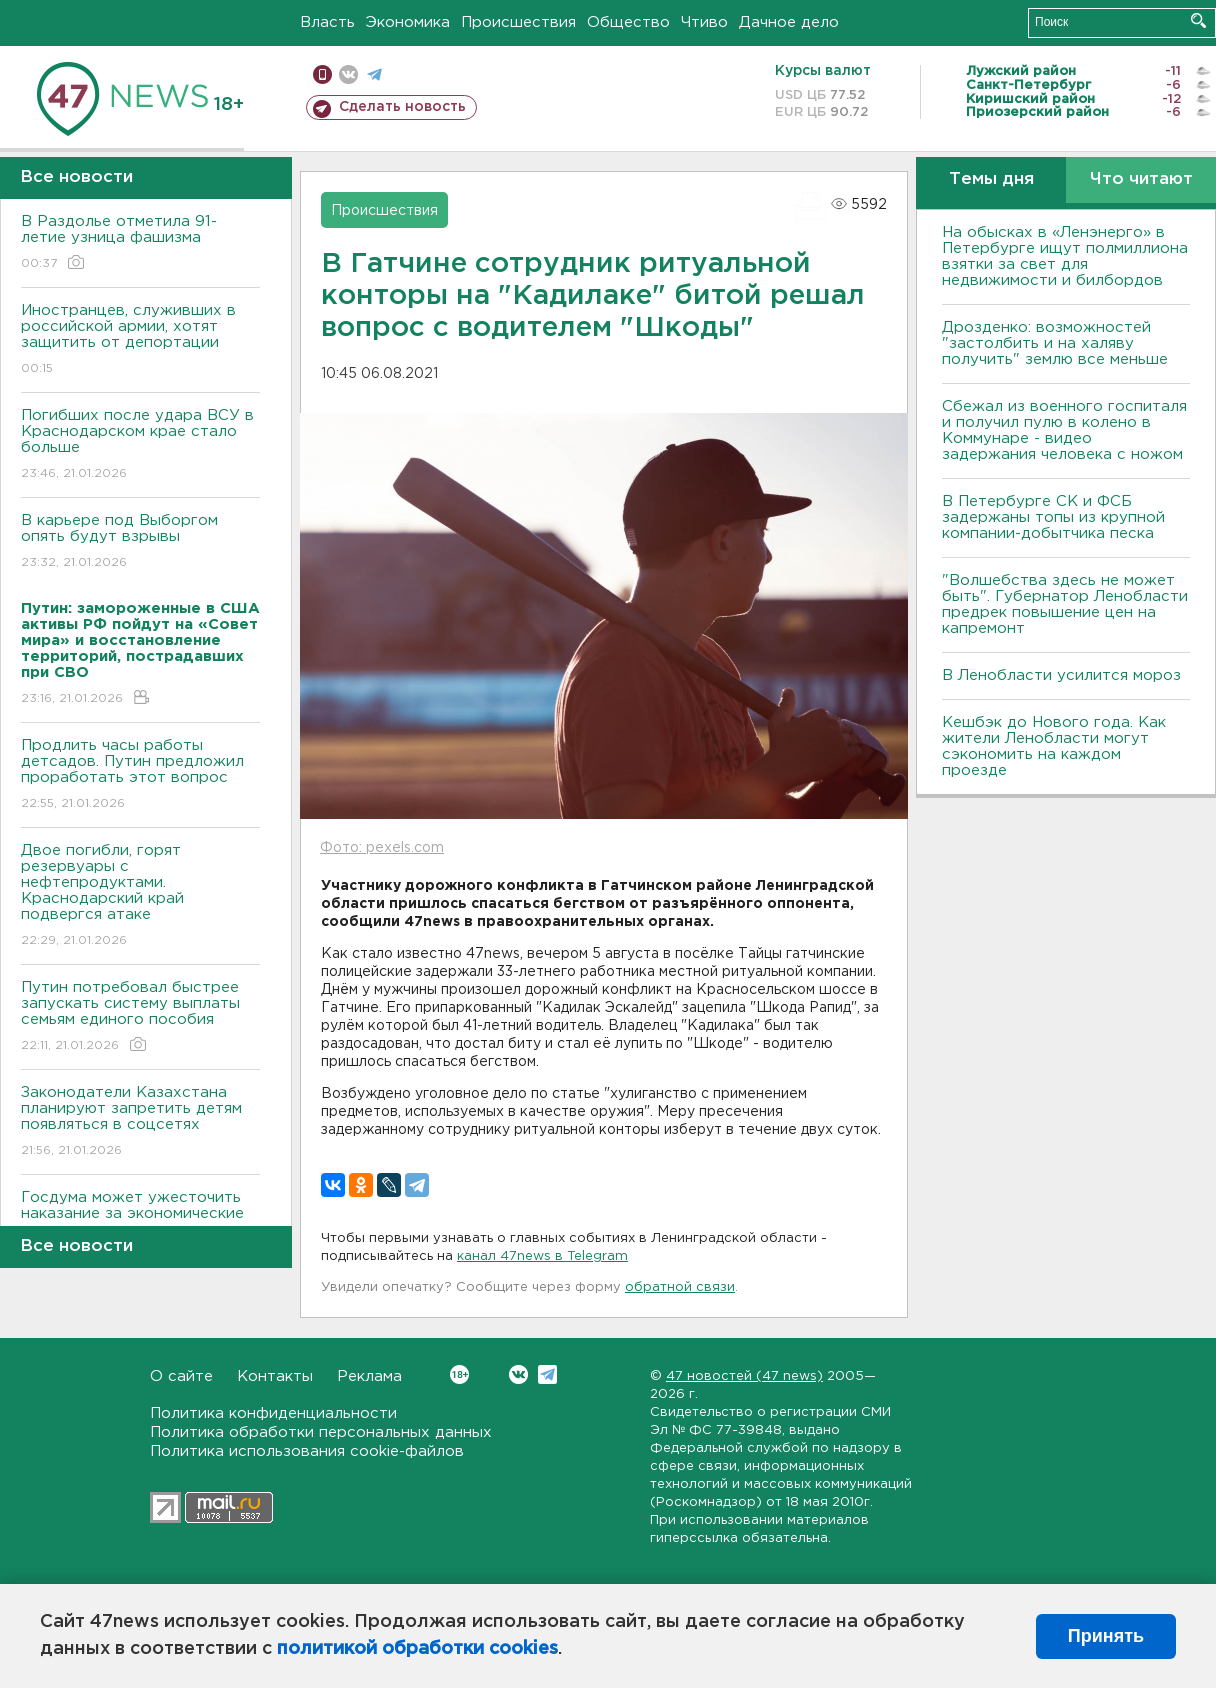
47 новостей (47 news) (744, 1376)
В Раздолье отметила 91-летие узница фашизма (140, 243)
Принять (1106, 1636)
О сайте (181, 1376)
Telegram (547, 1374)
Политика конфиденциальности (273, 1413)
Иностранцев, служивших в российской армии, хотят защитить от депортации (140, 340)
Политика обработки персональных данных (321, 1432)
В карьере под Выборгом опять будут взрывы (140, 542)
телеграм (374, 74)
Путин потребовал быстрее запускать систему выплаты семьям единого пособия (140, 1017)
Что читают (1141, 179)
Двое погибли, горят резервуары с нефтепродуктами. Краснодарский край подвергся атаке (140, 896)
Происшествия (518, 22)
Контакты (275, 1376)
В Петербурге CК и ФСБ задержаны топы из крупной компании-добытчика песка (1053, 517)
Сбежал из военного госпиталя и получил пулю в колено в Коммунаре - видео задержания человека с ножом (1064, 430)
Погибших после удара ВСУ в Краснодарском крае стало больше (140, 445)
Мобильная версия (322, 74)
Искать (1198, 20)
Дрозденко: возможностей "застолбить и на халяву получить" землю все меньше (1055, 343)
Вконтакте (459, 1374)
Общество (628, 22)
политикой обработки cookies (417, 1649)
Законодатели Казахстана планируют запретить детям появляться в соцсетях (140, 1122)
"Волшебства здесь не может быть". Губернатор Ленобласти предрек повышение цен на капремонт (1065, 604)
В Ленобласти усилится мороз (1061, 675)
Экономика (408, 22)
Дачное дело (789, 22)
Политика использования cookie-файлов (307, 1451)
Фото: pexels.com (382, 848)
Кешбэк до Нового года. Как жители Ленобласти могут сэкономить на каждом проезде (1054, 746)
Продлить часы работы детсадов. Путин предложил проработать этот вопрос (140, 775)
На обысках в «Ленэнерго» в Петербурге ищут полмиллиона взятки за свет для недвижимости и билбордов (1065, 256)
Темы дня (991, 179)
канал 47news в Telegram (542, 1256)
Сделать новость (402, 107)
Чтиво (704, 22)
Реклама (369, 1376)
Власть (327, 22)
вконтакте (348, 74)
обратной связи (680, 1287)
